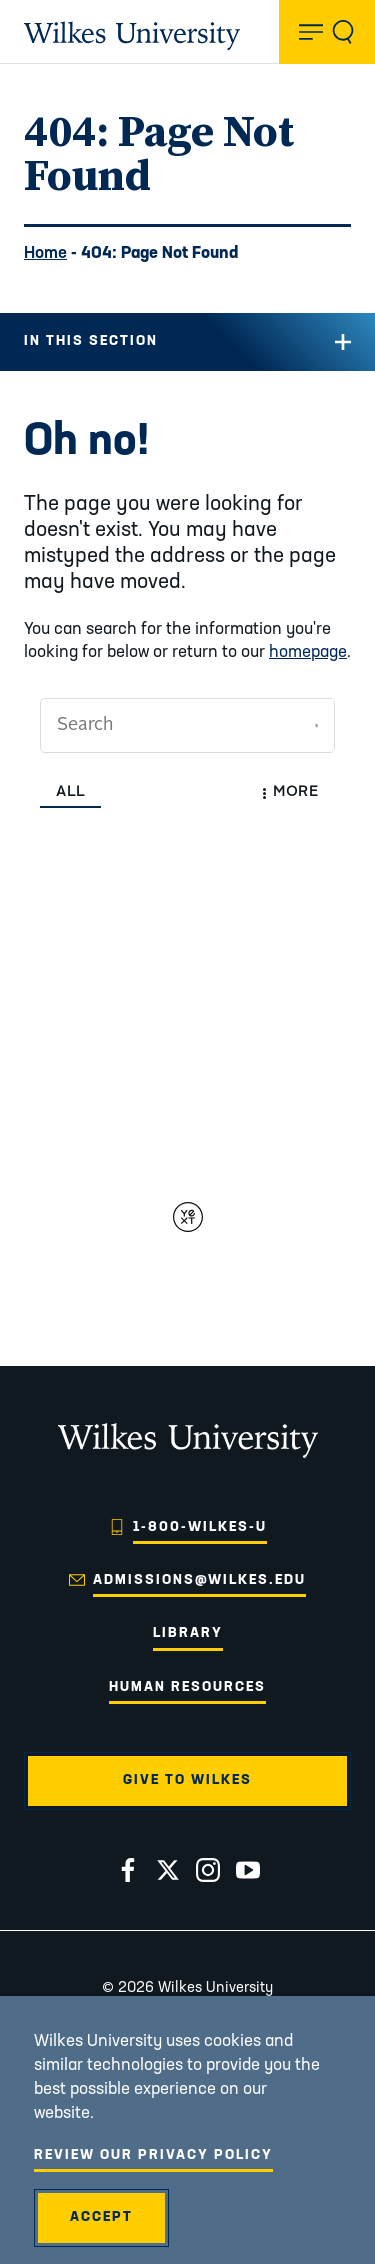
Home (45, 253)
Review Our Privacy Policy (153, 2155)
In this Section (91, 341)
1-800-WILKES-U (200, 1527)
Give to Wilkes (187, 1780)
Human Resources (187, 1687)
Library (188, 1633)
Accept (101, 2217)
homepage (308, 652)
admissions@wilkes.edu (199, 1580)
